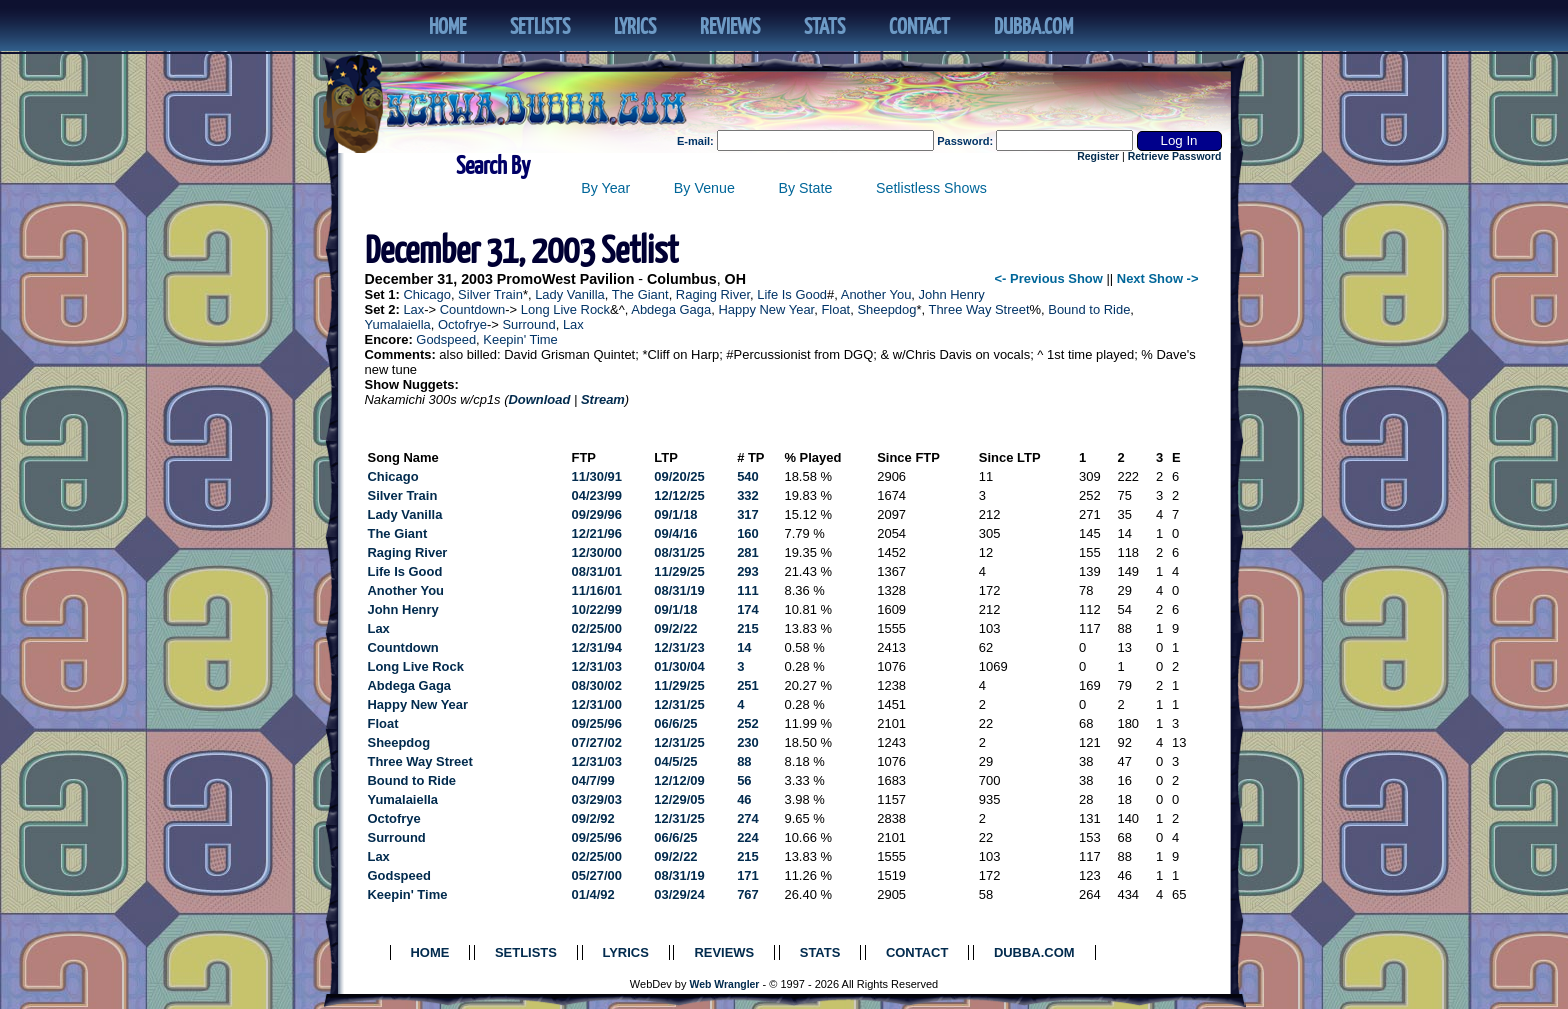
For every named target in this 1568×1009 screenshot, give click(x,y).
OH (735, 279)
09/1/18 (675, 514)
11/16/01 (597, 590)
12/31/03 (597, 666)
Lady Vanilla (570, 294)
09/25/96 (597, 723)
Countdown (473, 309)
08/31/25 (679, 552)
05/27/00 (597, 875)
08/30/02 (597, 685)
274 (748, 818)
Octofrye (462, 324)
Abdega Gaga (671, 309)
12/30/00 (597, 552)
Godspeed (446, 339)
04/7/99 (593, 780)
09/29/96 (597, 514)
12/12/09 (679, 780)
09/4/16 (675, 533)
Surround (528, 324)
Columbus (682, 279)
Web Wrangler (725, 984)
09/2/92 (593, 818)
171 (748, 875)
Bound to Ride (1089, 309)
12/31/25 (679, 704)
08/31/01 (597, 571)
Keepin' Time (520, 339)
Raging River (713, 294)
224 (748, 837)
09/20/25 (679, 476)
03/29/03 (597, 799)
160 (748, 533)
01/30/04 (679, 666)
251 (748, 685)
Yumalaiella (398, 324)
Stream (603, 399)
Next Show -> (1158, 278)
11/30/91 (597, 476)
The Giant (640, 294)
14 (744, 647)
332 (748, 495)
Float (835, 309)
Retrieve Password (1175, 156)
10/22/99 (597, 609)
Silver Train (490, 294)
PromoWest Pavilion (566, 279)
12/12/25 (679, 495)
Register (1098, 156)
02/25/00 (597, 628)
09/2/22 (675, 628)
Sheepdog (886, 309)
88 (744, 761)
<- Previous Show (1049, 278)
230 (748, 742)
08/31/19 (679, 590)
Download (539, 399)
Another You (876, 294)
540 (748, 476)
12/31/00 (597, 704)
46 (744, 799)
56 (744, 780)
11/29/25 (679, 571)
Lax (413, 309)
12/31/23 (679, 647)
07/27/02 (597, 742)
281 (748, 552)
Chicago (427, 294)
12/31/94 (597, 647)
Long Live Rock (565, 309)
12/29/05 (679, 799)
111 (748, 590)
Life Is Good (792, 294)
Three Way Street (979, 309)
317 (748, 514)
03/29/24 (679, 894)
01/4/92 (593, 894)
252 (748, 723)
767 (748, 894)
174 (748, 609)
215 (748, 628)
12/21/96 (597, 533)
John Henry (952, 294)
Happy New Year (766, 309)
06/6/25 (675, 723)
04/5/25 (675, 761)
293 (748, 571)
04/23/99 (597, 495)
